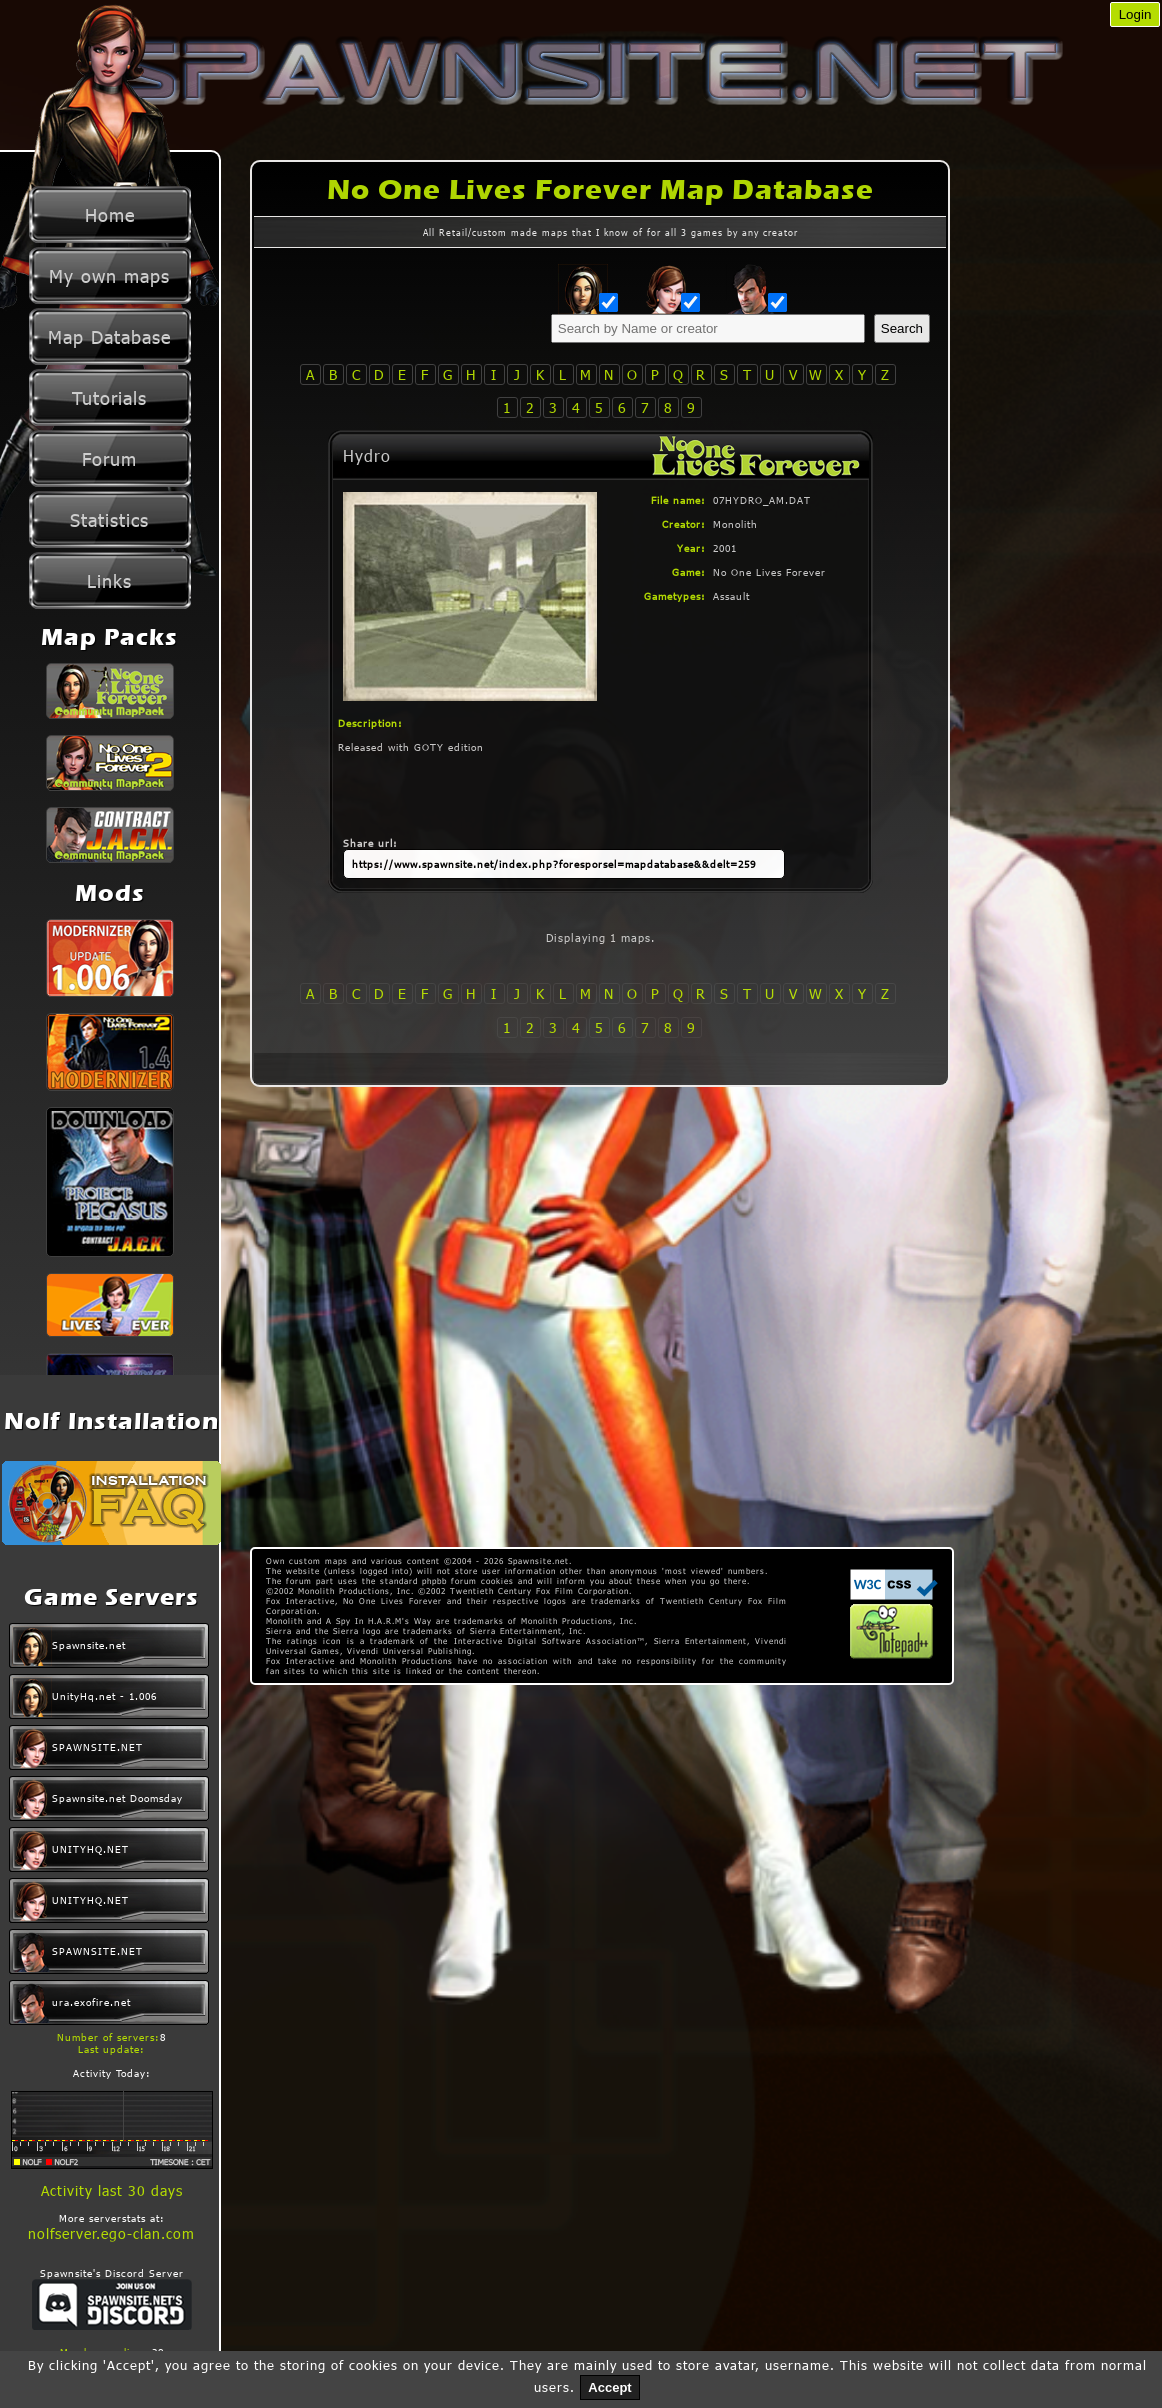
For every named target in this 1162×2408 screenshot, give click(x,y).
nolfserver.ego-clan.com (111, 2233)
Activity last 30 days (112, 2190)
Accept (609, 2387)
